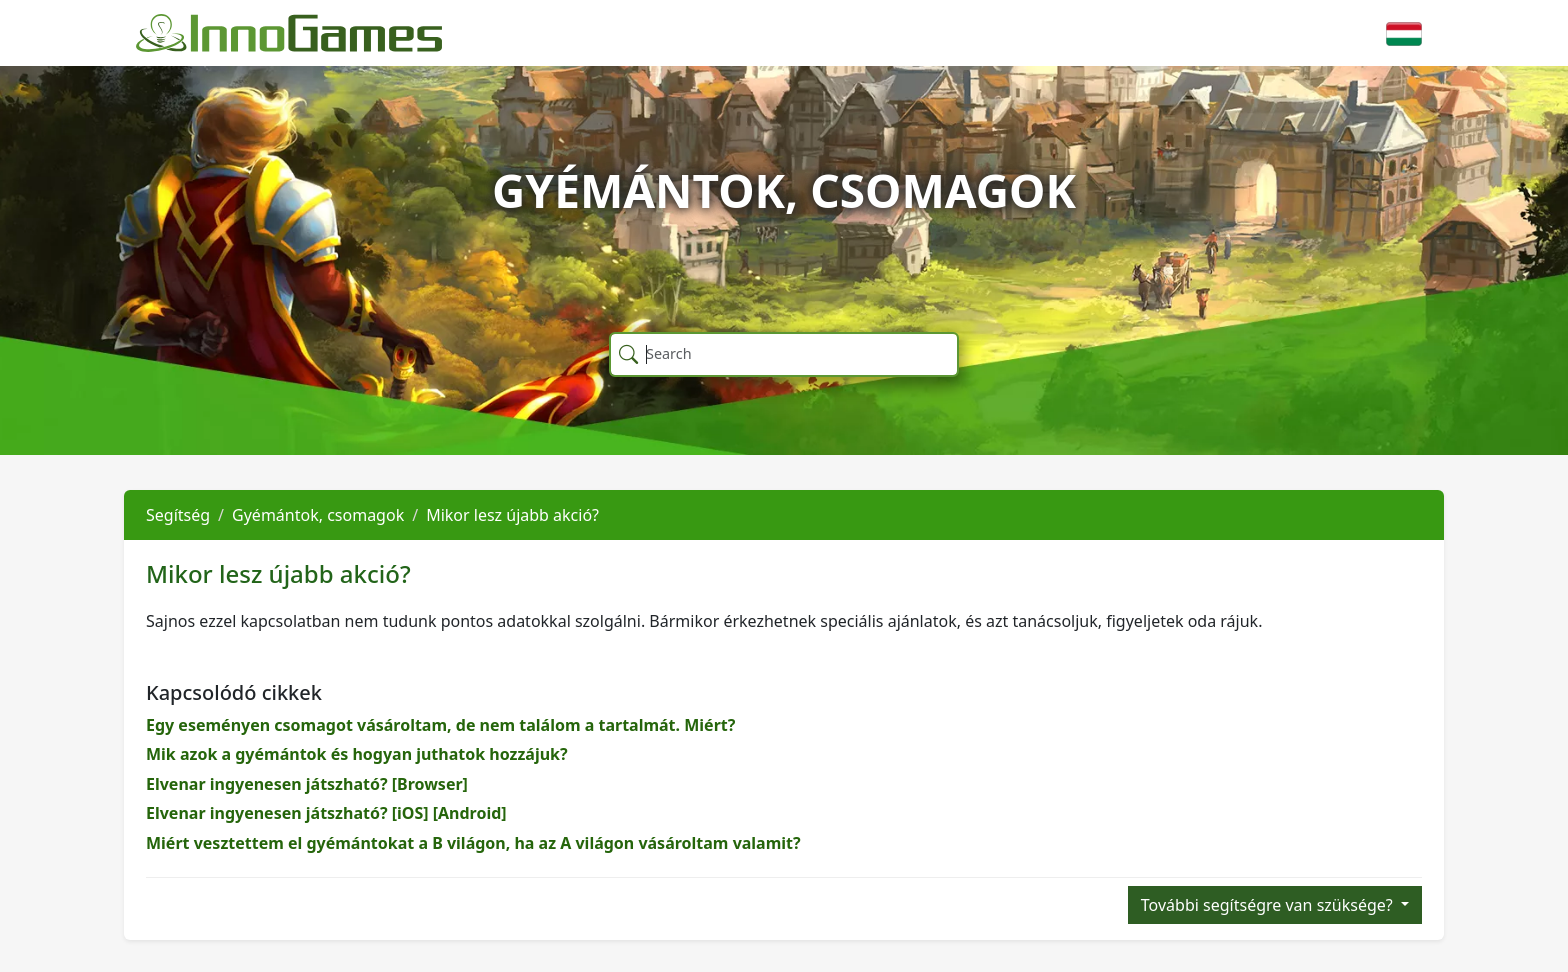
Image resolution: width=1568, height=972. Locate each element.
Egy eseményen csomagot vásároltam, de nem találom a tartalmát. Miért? (440, 725)
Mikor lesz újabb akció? (512, 515)
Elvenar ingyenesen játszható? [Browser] (307, 784)
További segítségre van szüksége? (1269, 905)
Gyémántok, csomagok (318, 515)
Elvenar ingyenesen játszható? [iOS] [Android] (326, 813)
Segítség (178, 515)
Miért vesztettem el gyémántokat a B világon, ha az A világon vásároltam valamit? (473, 843)
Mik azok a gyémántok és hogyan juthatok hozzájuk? (357, 754)
